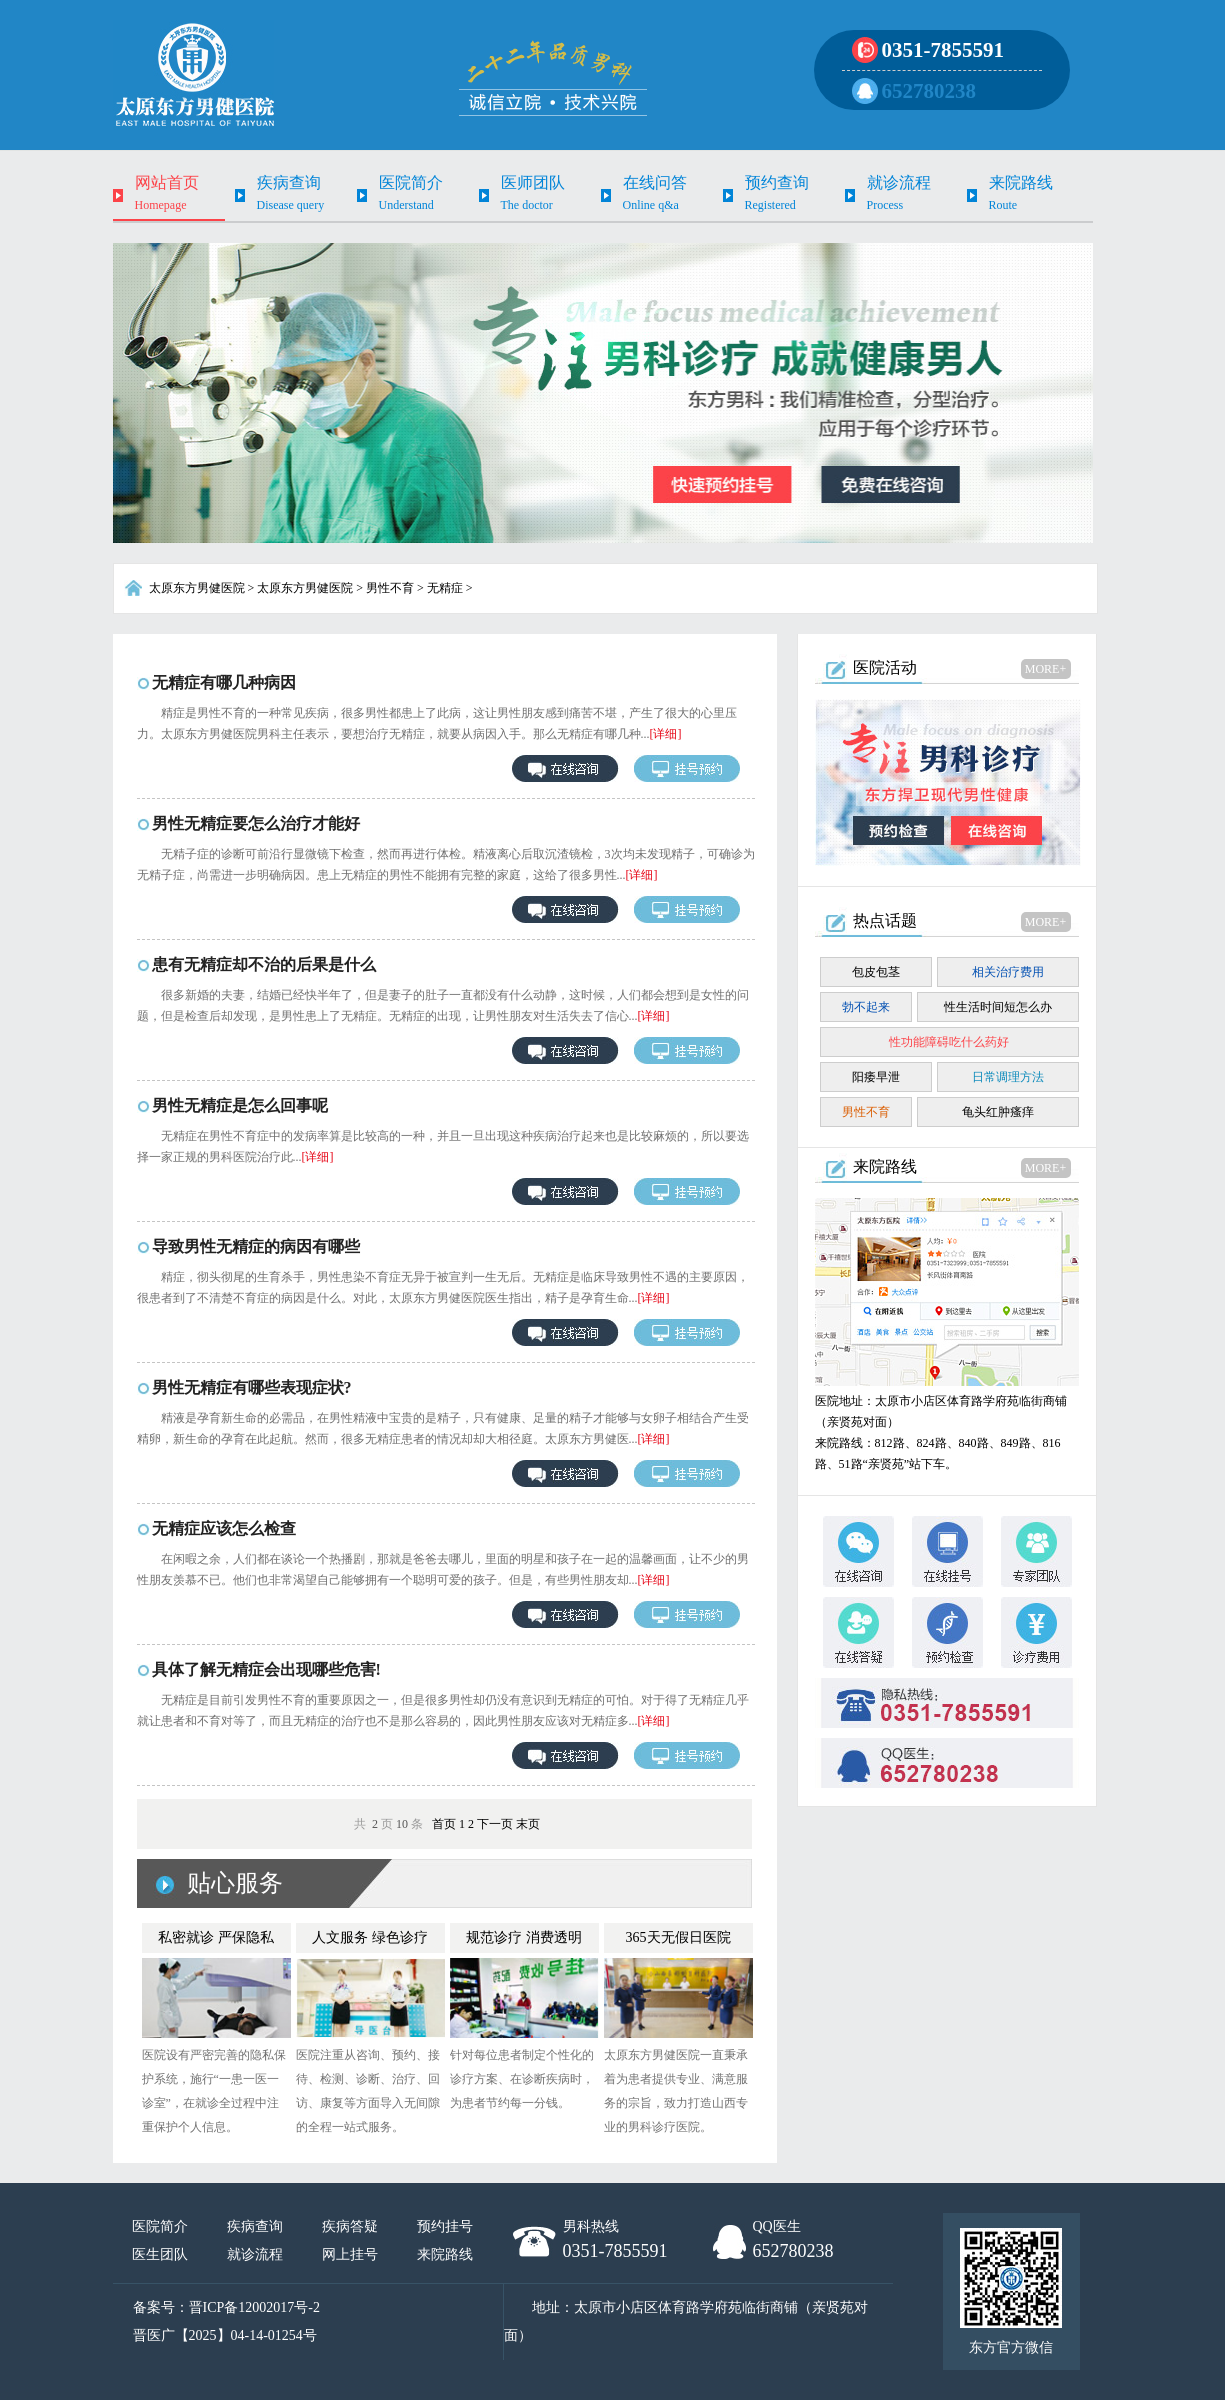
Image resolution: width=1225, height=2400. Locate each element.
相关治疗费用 (1008, 972)
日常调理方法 (1008, 1077)
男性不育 (390, 588)
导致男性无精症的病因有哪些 (256, 1246)
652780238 (929, 91)
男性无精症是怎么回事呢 (240, 1105)
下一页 (495, 1824)
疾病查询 (255, 2226)
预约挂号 (445, 2226)
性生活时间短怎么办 (998, 1007)
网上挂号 (350, 2254)
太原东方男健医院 (197, 588)
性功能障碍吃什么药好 (949, 1042)
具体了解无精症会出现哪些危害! (266, 1669)
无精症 (445, 588)
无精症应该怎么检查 (224, 1528)
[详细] (666, 734)
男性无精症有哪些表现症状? (252, 1387)
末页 (528, 1824)
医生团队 (160, 2254)
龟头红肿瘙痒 (998, 1112)
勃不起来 (866, 1007)
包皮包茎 (876, 972)
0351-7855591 (943, 50)
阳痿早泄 (876, 1077)
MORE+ (1045, 669)
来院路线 (445, 2254)
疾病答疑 (350, 2226)
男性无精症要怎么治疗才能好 (256, 823)
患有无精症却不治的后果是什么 (264, 964)
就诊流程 (255, 2254)
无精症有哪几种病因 (224, 682)
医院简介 (160, 2226)
